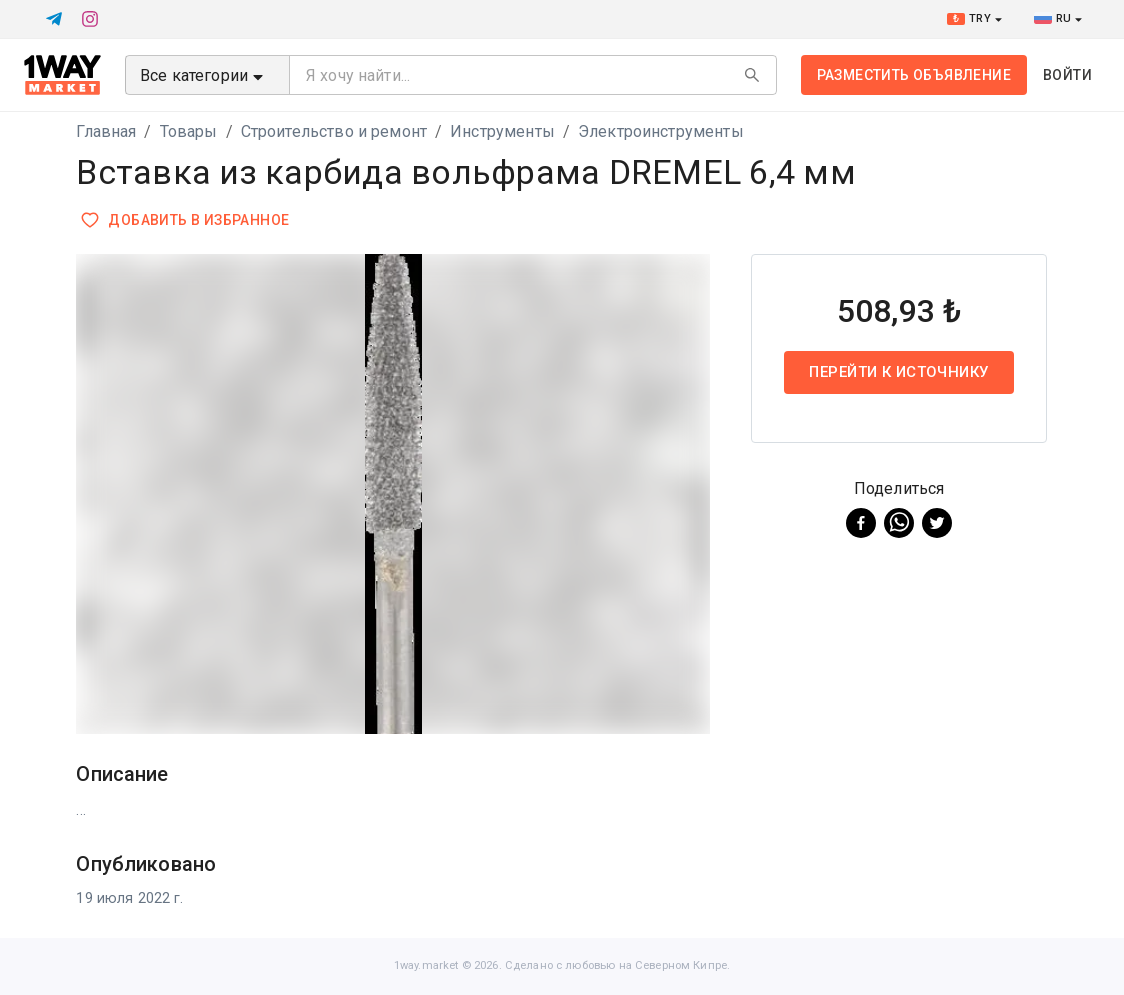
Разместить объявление (914, 75)
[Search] (752, 75)
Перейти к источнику (899, 372)
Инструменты (502, 131)
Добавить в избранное (186, 220)
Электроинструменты (661, 131)
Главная (106, 131)
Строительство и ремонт (334, 131)
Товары (189, 131)
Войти (1067, 75)
